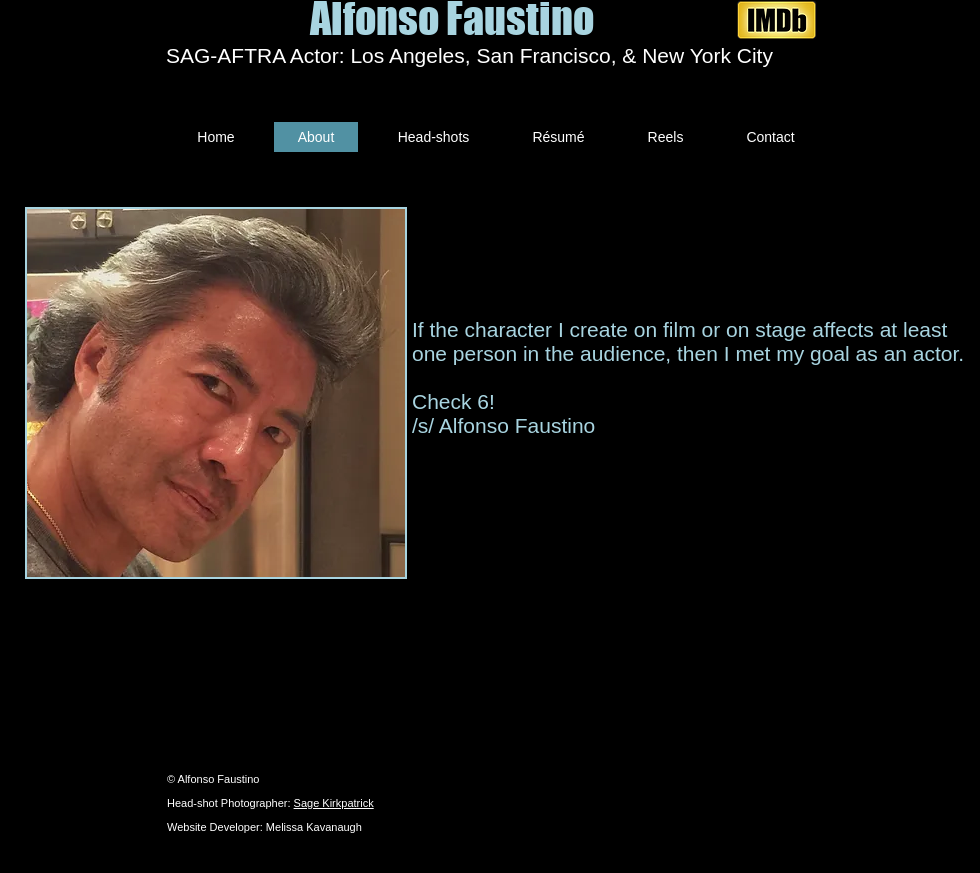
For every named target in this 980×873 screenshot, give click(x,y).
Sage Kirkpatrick (334, 803)
